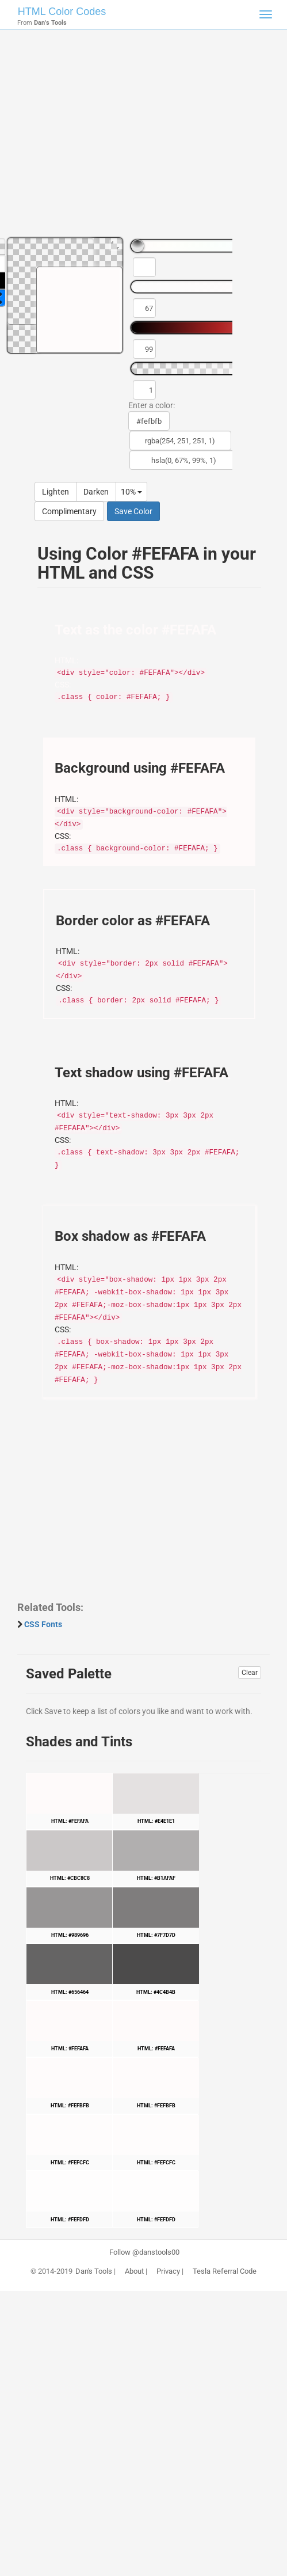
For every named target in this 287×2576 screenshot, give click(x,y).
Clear (250, 1673)
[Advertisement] (143, 138)
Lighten (55, 491)
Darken (96, 491)
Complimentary (69, 511)
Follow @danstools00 (144, 2252)
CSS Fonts (43, 1624)
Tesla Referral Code (225, 2271)
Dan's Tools (93, 2271)
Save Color (133, 511)
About (134, 2271)
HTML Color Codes (62, 11)
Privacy (168, 2271)
